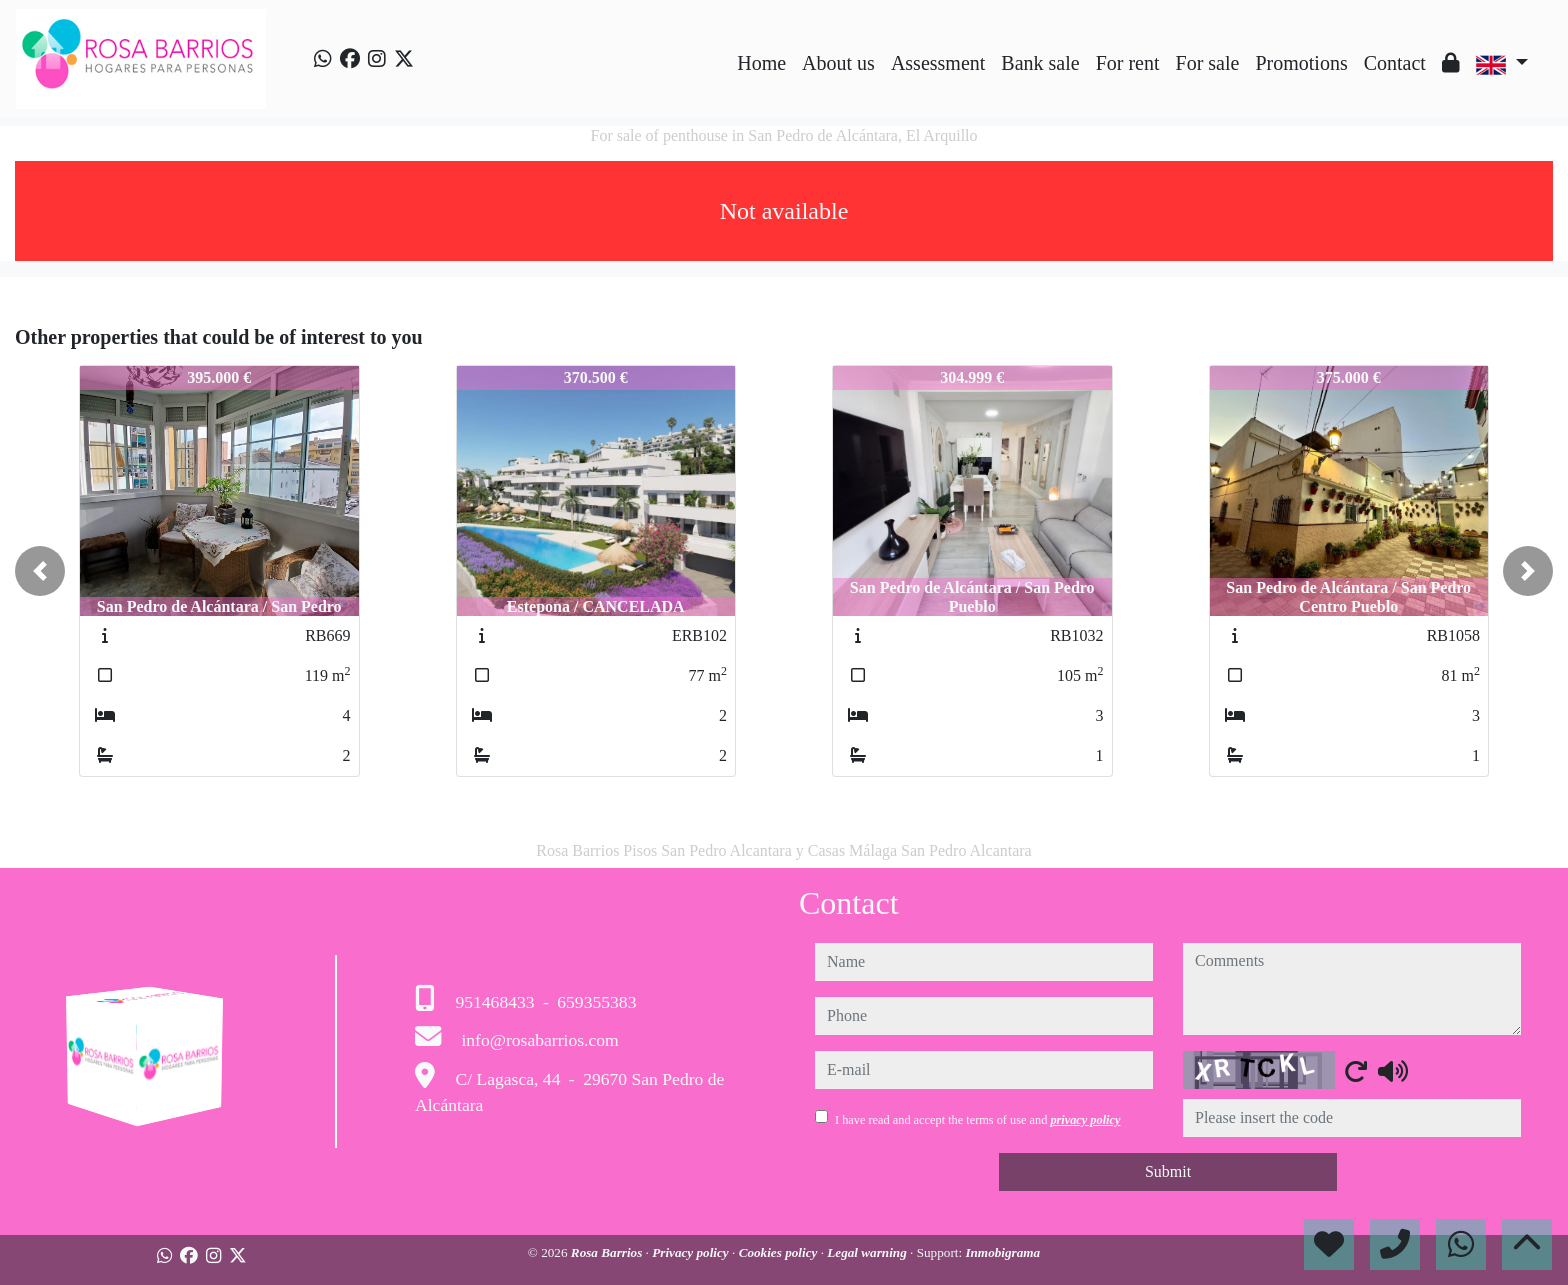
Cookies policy (780, 1252)
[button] (40, 571)
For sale (1208, 63)
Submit (1168, 1171)
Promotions (1301, 63)
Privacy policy (692, 1252)
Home (761, 63)
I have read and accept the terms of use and (977, 1120)
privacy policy (1085, 1120)
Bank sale (1040, 63)
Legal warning (868, 1252)
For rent (1128, 63)
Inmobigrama (1002, 1252)
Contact (1395, 63)
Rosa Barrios (608, 1252)
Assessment (938, 63)
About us (838, 63)
